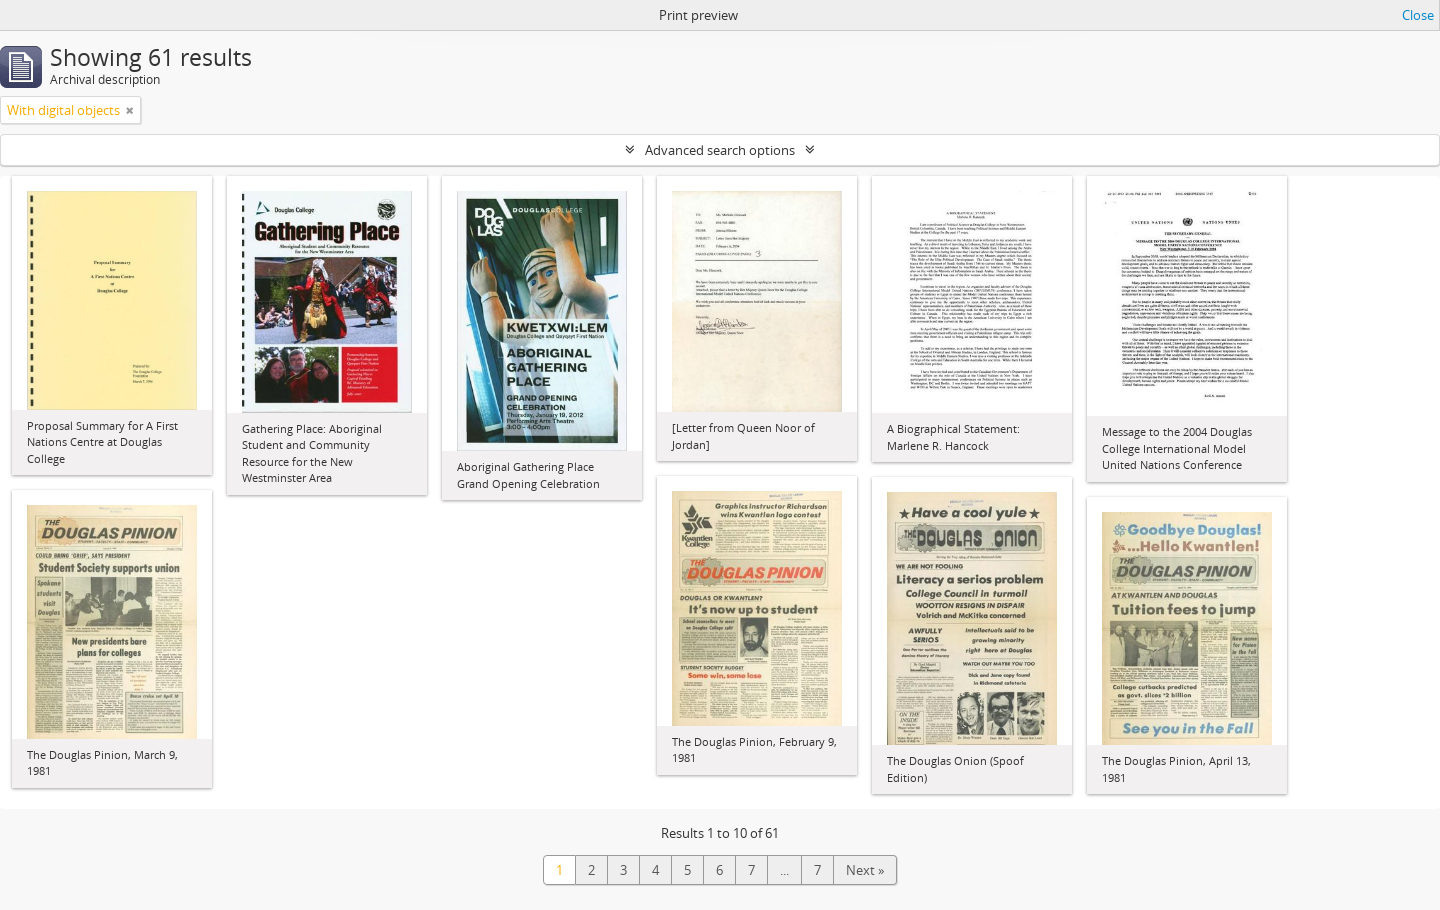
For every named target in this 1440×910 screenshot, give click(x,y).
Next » (865, 870)
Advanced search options (720, 150)
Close (1418, 15)
